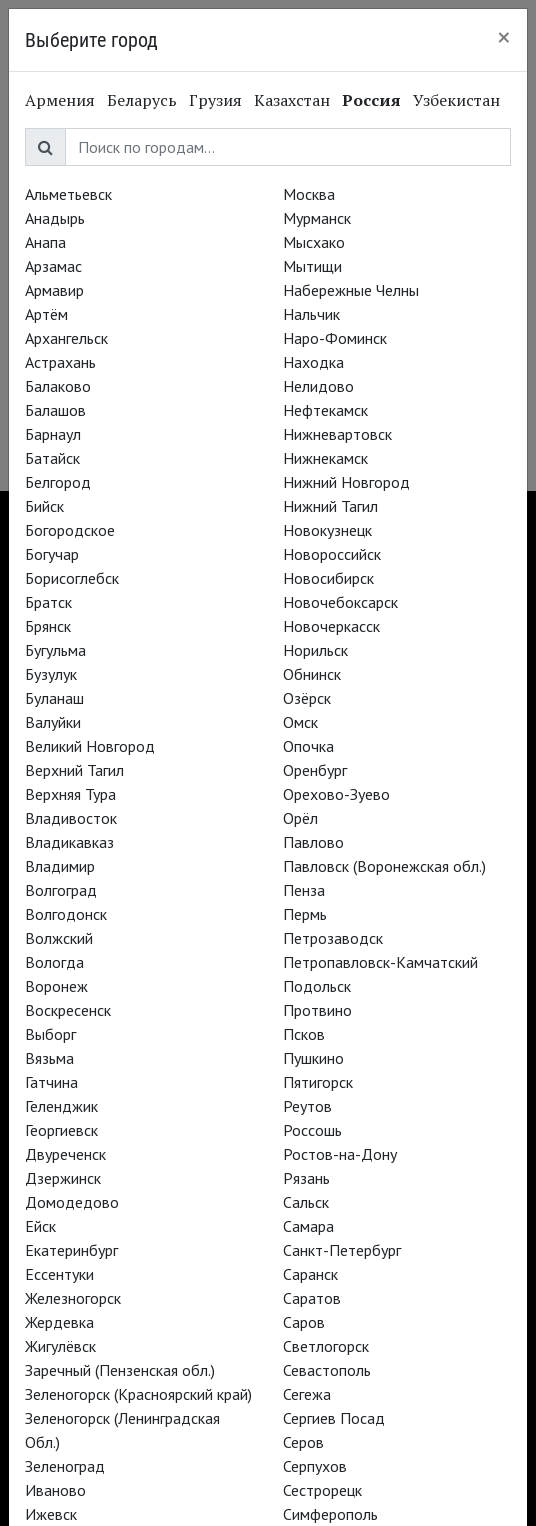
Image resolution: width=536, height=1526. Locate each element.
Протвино (317, 1010)
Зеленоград (65, 1466)
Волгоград (61, 890)
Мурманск (317, 218)
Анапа (45, 242)
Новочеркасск (331, 626)
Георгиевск (61, 1130)
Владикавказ (69, 842)
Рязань (306, 1178)
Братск (48, 602)
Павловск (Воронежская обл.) (384, 866)
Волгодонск (66, 914)
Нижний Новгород (346, 482)
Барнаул (53, 434)
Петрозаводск (333, 938)
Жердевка (59, 1322)
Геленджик (61, 1106)
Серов (303, 1442)
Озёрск (307, 698)
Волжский (59, 938)
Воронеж (56, 986)
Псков (304, 1034)
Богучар (52, 554)
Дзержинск (63, 1178)
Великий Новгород (90, 746)
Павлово (313, 842)
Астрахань (60, 362)
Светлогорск (326, 1346)
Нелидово (318, 386)
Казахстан (292, 100)
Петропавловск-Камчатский (380, 962)
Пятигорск (318, 1082)
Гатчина (51, 1082)
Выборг (50, 1034)
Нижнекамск (325, 458)
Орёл (300, 818)
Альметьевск (68, 194)
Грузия (215, 100)
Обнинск (312, 674)
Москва (309, 194)
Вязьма (49, 1058)
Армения (60, 100)
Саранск (310, 1274)
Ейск (40, 1226)
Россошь (312, 1130)
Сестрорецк (322, 1490)
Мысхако (314, 242)
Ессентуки (59, 1274)
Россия (371, 100)
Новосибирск (328, 578)
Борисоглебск (72, 578)
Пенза (304, 890)
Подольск (317, 986)
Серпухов (315, 1466)
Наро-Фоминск (335, 338)
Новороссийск (332, 554)
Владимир (60, 866)
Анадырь (55, 218)
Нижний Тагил (330, 506)
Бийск (44, 506)
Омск (300, 722)
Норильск (315, 650)
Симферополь (330, 1514)
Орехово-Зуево (336, 794)
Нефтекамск (325, 410)
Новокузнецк (327, 530)
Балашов (55, 410)
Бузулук (51, 674)
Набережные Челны (351, 290)
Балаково (58, 386)
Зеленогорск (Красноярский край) (138, 1394)
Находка (313, 362)
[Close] (504, 37)
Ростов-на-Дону (340, 1154)
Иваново (55, 1490)
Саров (304, 1322)
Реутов (307, 1106)
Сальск (306, 1202)
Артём (46, 314)
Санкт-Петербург (342, 1250)
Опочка (308, 746)
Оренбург (315, 770)
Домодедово (72, 1202)
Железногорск (73, 1298)
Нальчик (311, 314)
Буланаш (54, 698)
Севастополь (327, 1370)
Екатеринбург (71, 1250)
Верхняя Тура (70, 794)
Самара (308, 1226)
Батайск (52, 458)
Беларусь (142, 100)
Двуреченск (65, 1154)
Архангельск (66, 338)
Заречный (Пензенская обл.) (120, 1370)
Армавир (54, 290)
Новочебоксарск (340, 602)
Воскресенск (68, 1010)
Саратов (312, 1298)
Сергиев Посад (334, 1418)
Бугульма (55, 650)
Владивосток (71, 818)
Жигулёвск (60, 1346)
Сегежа (307, 1394)
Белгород (58, 482)
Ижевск (51, 1514)
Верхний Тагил (74, 770)
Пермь (305, 914)
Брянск (48, 626)
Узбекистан (456, 100)
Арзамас (53, 266)
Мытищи (312, 266)
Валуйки (53, 722)
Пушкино (313, 1058)
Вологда (54, 962)
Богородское (70, 530)
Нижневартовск (337, 434)
